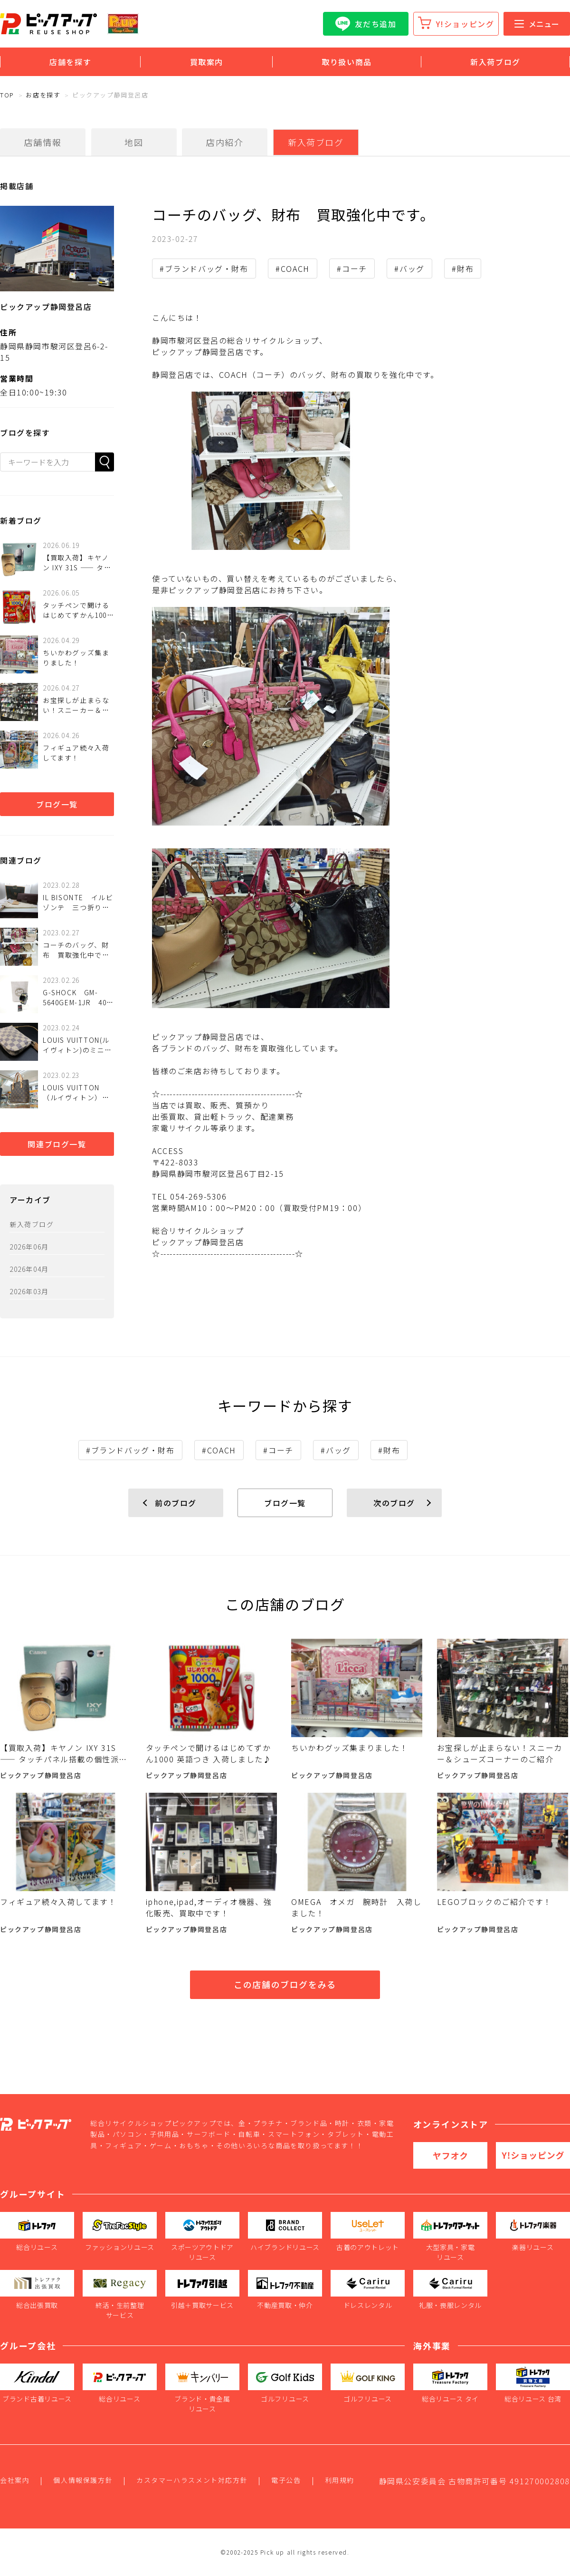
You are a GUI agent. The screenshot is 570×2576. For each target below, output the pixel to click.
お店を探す (43, 94)
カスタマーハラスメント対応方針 (191, 2480)
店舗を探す (70, 61)
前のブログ (176, 1503)
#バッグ (409, 268)
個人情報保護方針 (83, 2480)
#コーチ (352, 268)
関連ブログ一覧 (57, 1144)
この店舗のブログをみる (285, 1984)
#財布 (463, 268)
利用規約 (339, 2480)
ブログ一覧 (57, 804)
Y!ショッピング (465, 23)
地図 (133, 142)
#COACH (293, 268)
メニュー (536, 23)
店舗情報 (42, 142)
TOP (7, 94)
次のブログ (394, 1503)
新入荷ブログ (495, 61)
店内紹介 (224, 142)
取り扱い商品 (347, 61)
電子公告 (286, 2480)
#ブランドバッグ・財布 (204, 268)
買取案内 (206, 61)
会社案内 (14, 2480)
